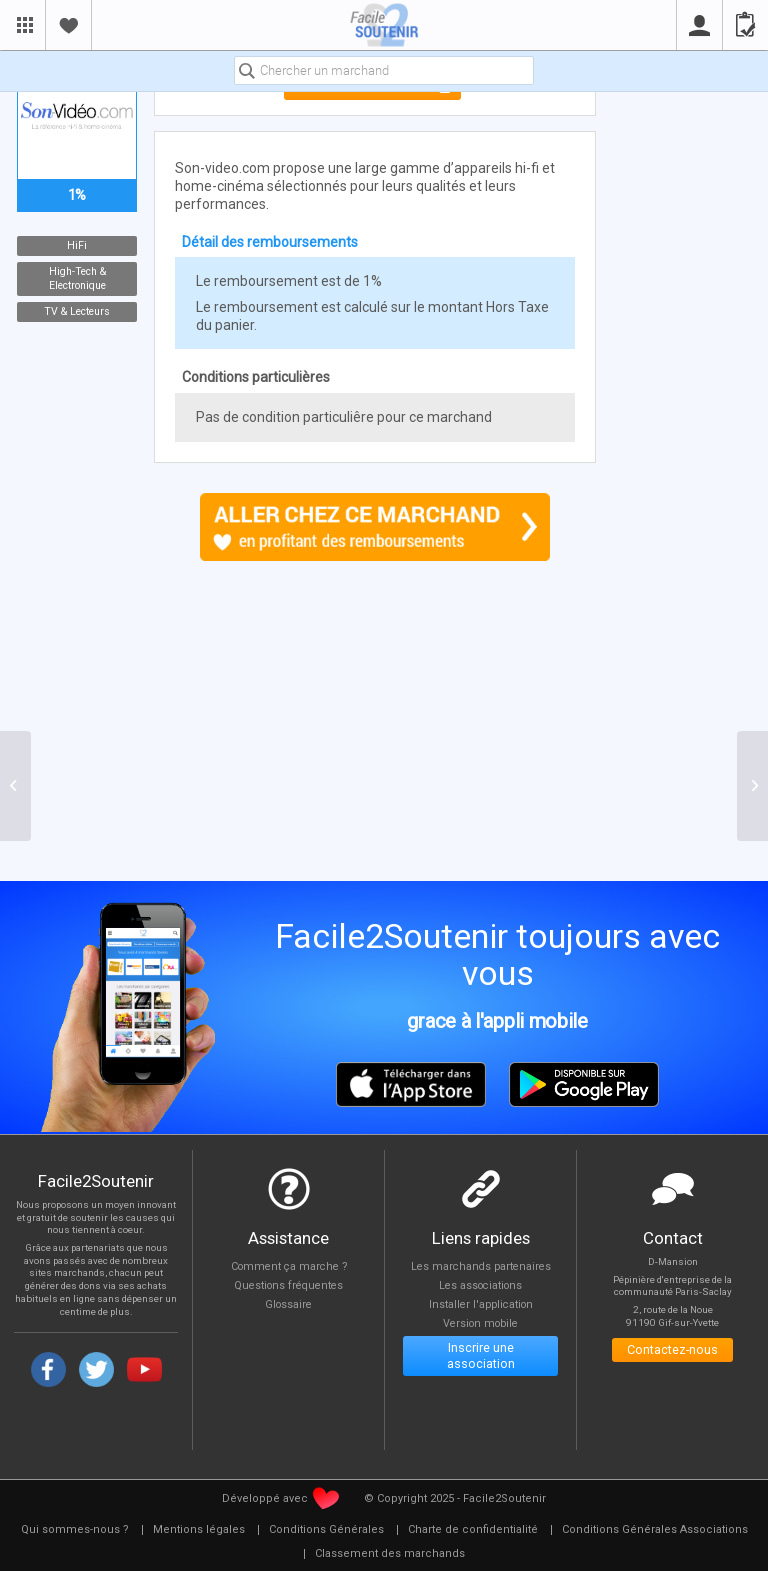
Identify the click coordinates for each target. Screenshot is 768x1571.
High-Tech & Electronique (76, 278)
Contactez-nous (672, 1350)
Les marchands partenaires (480, 1266)
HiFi (77, 245)
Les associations (480, 1286)
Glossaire (289, 1305)
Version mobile (480, 1325)
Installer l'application (480, 1305)
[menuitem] (75, 1530)
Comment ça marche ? (289, 1266)
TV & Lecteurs (77, 311)
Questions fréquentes (288, 1286)
